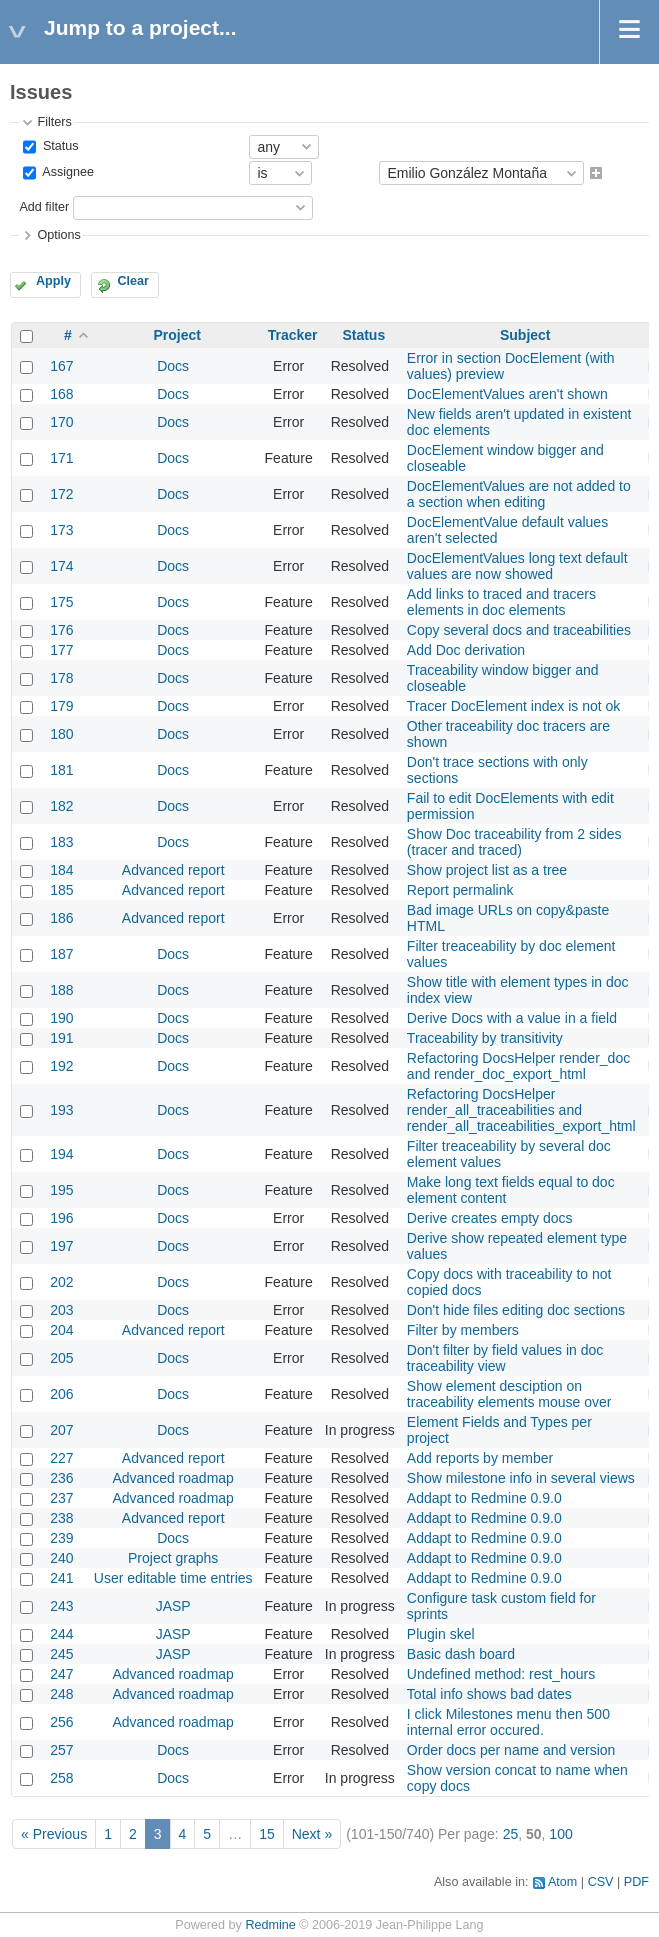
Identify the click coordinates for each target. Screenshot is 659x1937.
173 (61, 530)
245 (61, 1654)
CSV (601, 1882)
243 (61, 1606)
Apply (53, 281)
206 (61, 1394)
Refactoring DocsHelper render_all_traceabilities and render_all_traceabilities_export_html (521, 1110)
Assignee (66, 173)
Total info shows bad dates (489, 1694)
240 (61, 1558)
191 (61, 1038)
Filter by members (463, 1330)
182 (61, 806)
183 (61, 842)
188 (61, 990)
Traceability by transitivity (485, 1038)
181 (61, 770)
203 (61, 1310)
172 (61, 494)
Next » (312, 1834)
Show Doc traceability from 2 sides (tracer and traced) (514, 842)
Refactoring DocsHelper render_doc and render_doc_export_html (518, 1066)
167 (61, 366)
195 (61, 1190)
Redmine (270, 1925)
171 (61, 458)
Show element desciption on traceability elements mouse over (509, 1394)
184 (61, 870)
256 (61, 1722)
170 (61, 422)
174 (61, 566)
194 (61, 1154)
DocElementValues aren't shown (507, 394)
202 (61, 1282)
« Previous (54, 1834)
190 (61, 1018)
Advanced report (173, 870)
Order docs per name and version (511, 1750)
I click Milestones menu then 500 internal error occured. (508, 1722)
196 (61, 1218)
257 (61, 1750)
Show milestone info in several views (521, 1478)
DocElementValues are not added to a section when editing (519, 494)
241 (61, 1578)
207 (61, 1430)
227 (61, 1458)
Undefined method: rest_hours (501, 1674)
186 (61, 918)
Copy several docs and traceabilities (519, 630)
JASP (173, 1606)
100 (560, 1834)
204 (61, 1330)
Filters (54, 122)
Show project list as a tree (487, 870)
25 (511, 1834)
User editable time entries (173, 1578)
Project (176, 335)
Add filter (44, 207)
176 (61, 630)
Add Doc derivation (466, 650)
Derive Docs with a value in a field (512, 1018)
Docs (173, 366)
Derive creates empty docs (490, 1218)
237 (61, 1498)
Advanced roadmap (172, 1478)
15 (267, 1834)
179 (61, 706)
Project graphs (173, 1558)
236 (61, 1478)
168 (61, 394)
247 (61, 1674)
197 (61, 1246)
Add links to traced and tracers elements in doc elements (501, 602)
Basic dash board (461, 1654)
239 (61, 1538)
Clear (133, 281)
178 (61, 678)
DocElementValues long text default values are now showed (517, 566)
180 (61, 734)
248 (61, 1694)
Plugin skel (441, 1634)
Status (58, 146)
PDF (636, 1882)
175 (61, 602)
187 (61, 954)
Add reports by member (480, 1458)
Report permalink (460, 890)
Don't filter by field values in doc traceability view (505, 1358)
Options (58, 235)
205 (61, 1358)
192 (61, 1066)
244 (61, 1634)
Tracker (293, 335)
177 (61, 650)
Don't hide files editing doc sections (516, 1310)
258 (61, 1778)
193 (61, 1110)
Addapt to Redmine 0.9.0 (484, 1498)
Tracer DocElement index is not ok (513, 706)
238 (61, 1518)
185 (61, 890)
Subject (525, 335)
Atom (562, 1882)
